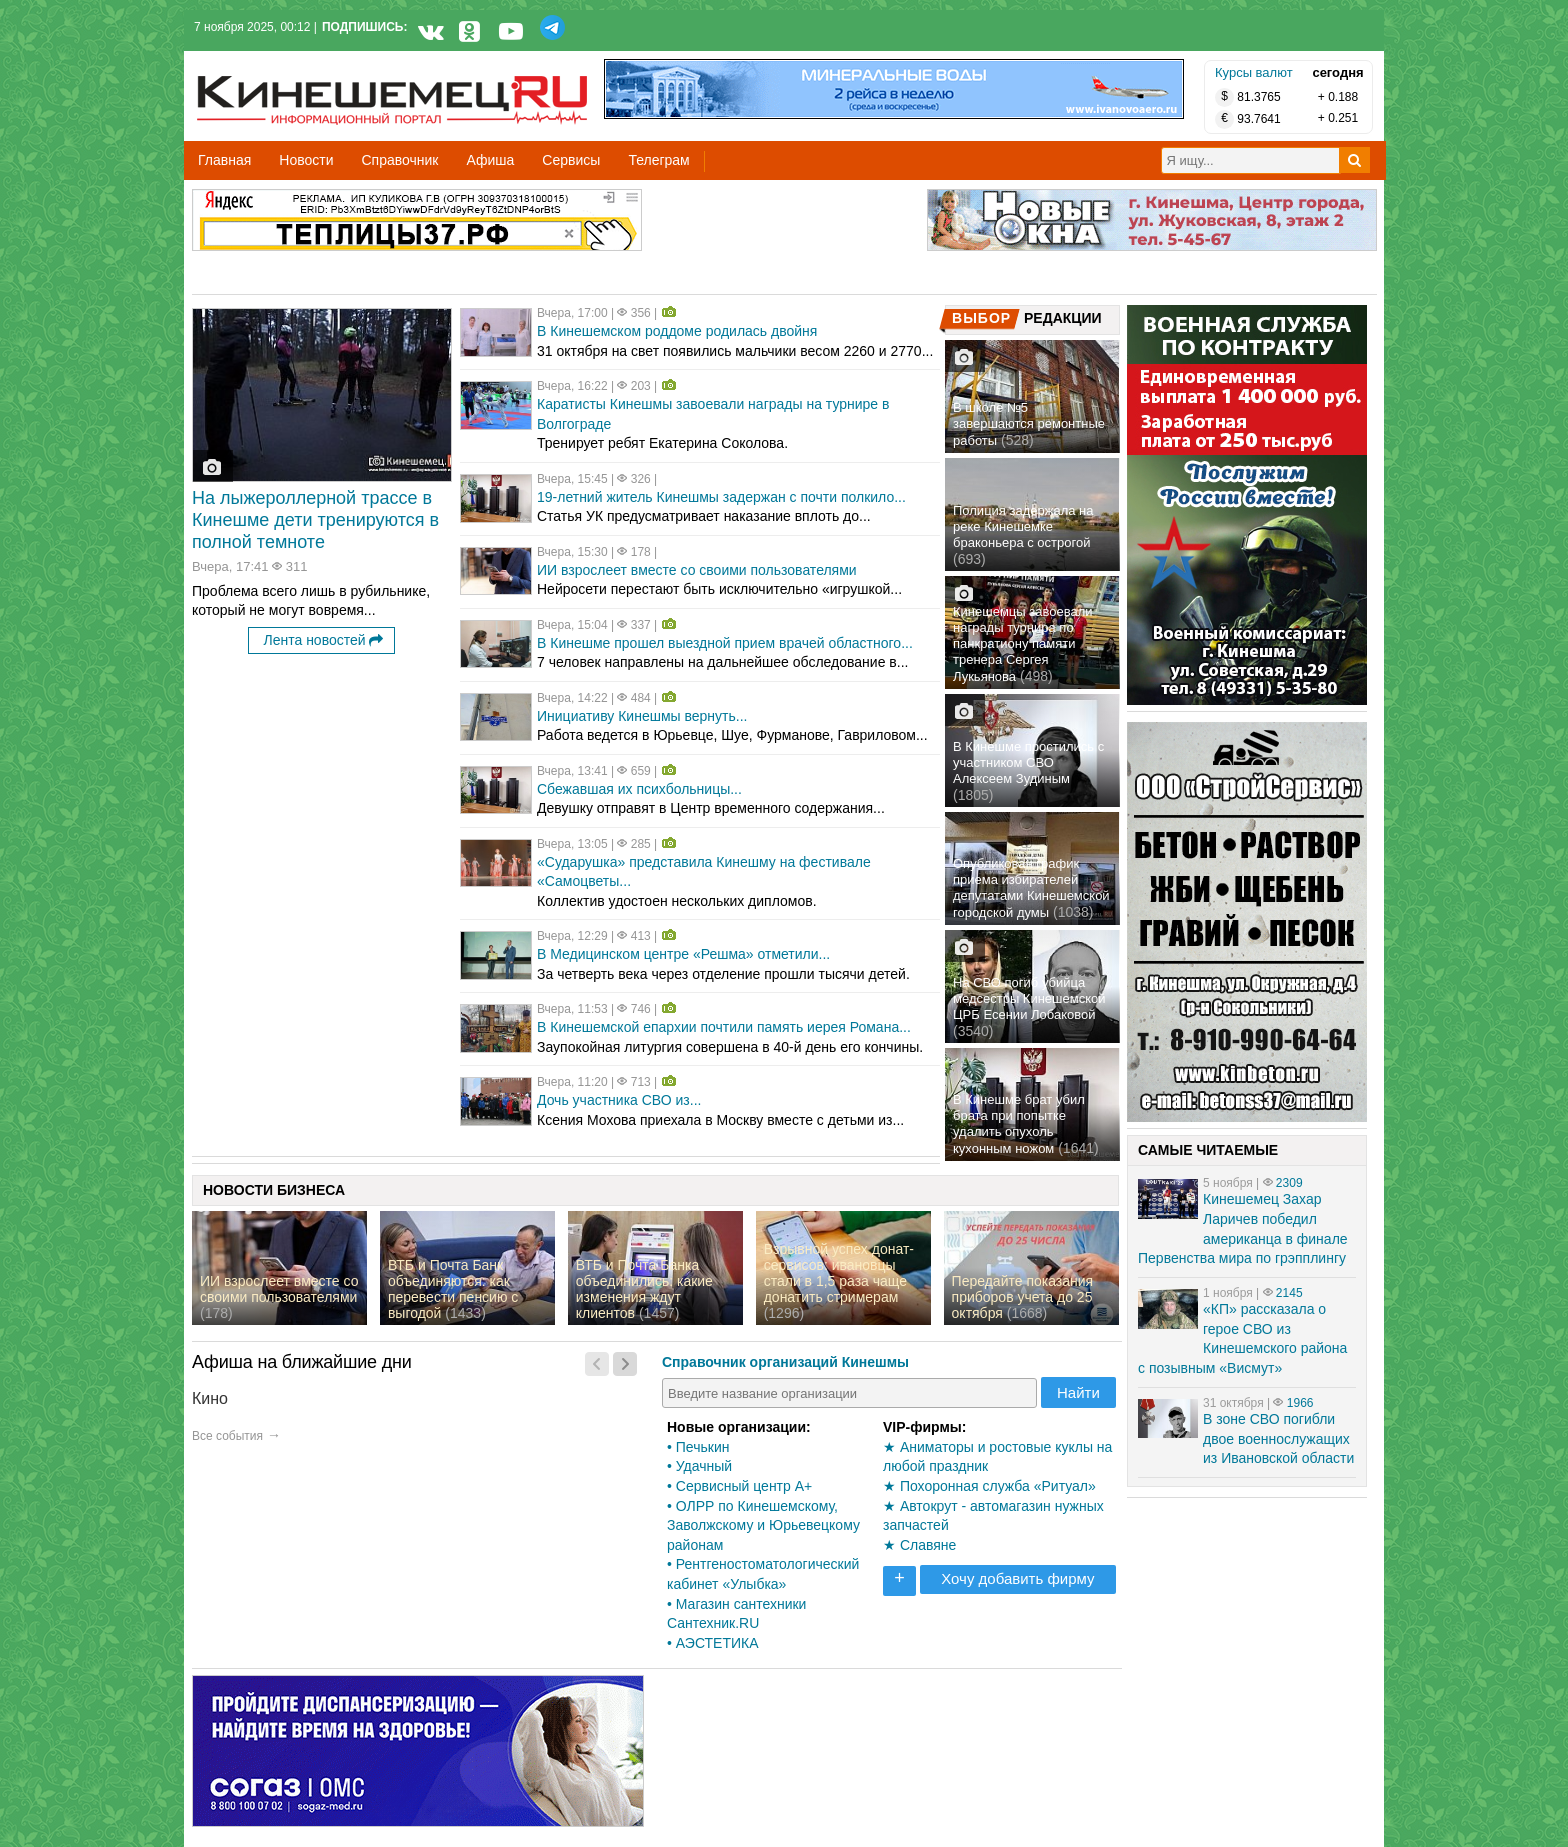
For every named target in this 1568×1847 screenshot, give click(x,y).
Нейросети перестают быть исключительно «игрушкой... (719, 589)
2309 (1289, 1183)
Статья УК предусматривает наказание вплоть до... (704, 516)
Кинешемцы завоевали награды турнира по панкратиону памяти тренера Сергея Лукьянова (1023, 644)
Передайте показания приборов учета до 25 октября (1023, 1297)
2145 (1289, 1293)
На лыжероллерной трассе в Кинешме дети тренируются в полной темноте (315, 520)
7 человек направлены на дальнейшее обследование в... (722, 662)
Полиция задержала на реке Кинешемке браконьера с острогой (1023, 526)
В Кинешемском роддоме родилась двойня (677, 331)
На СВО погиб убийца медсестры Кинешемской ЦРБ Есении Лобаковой (1029, 998)
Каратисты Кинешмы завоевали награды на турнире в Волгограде (713, 414)
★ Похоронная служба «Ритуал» (989, 1486)
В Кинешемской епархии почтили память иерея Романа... (724, 1027)
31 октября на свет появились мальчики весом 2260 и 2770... (735, 351)
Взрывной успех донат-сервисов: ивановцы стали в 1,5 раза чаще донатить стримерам (839, 1273)
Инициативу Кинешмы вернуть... (642, 716)
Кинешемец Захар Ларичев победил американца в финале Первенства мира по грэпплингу (1243, 1228)
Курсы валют (1254, 72)
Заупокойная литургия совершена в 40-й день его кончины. (730, 1047)
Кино (210, 1398)
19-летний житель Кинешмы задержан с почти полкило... (721, 497)
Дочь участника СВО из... (619, 1100)
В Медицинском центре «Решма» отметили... (683, 954)
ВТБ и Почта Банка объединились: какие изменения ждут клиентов (644, 1289)
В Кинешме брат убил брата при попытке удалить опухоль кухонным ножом (1019, 1124)
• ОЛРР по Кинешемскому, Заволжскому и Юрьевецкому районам (763, 1525)
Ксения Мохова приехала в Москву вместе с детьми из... (720, 1120)
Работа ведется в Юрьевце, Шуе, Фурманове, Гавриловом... (732, 735)
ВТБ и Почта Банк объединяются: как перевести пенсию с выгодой (453, 1289)
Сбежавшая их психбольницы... (639, 789)
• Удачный (699, 1466)
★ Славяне (919, 1545)
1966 (1300, 1403)
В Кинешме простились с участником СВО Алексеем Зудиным (1028, 762)
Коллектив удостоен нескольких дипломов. (677, 901)
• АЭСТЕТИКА (713, 1643)
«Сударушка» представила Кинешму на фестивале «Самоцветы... (704, 872)
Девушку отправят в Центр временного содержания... (711, 808)
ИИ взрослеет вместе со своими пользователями (697, 570)
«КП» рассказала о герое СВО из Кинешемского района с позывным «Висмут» (1242, 1338)
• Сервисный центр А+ (739, 1486)
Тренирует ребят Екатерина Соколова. (662, 443)
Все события (227, 1436)
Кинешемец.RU (271, 61)
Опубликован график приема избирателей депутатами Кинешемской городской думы (1031, 888)
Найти (1078, 1392)
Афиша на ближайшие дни (302, 1362)
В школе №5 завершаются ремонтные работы (1029, 424)
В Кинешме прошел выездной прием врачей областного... (725, 643)
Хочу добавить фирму (1017, 1578)
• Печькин (698, 1447)
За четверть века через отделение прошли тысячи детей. (723, 974)
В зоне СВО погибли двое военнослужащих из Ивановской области (1278, 1438)
